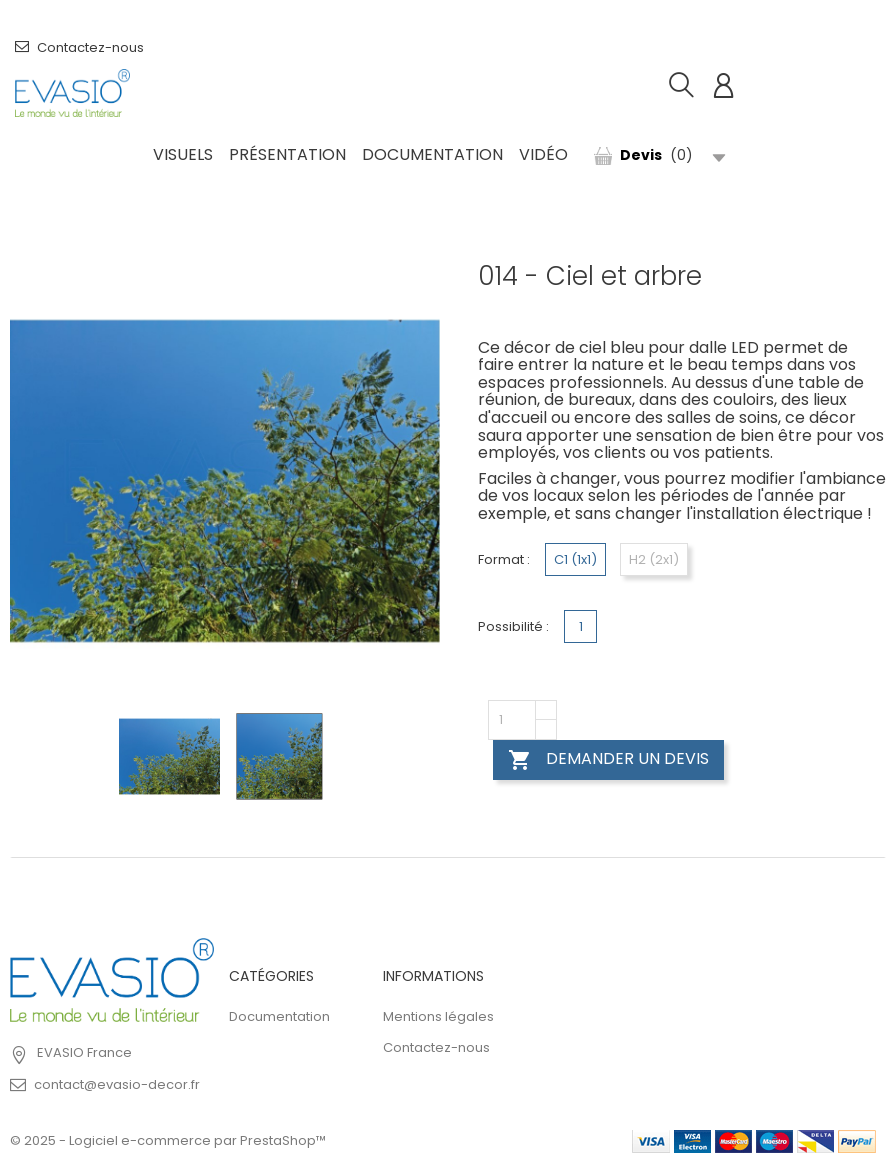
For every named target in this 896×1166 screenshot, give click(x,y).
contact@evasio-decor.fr (117, 1084)
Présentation (287, 154)
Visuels (183, 154)
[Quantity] (512, 720)
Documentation (432, 154)
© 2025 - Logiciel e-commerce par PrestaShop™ (168, 1140)
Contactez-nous (79, 47)
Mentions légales (438, 1016)
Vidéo (543, 154)
